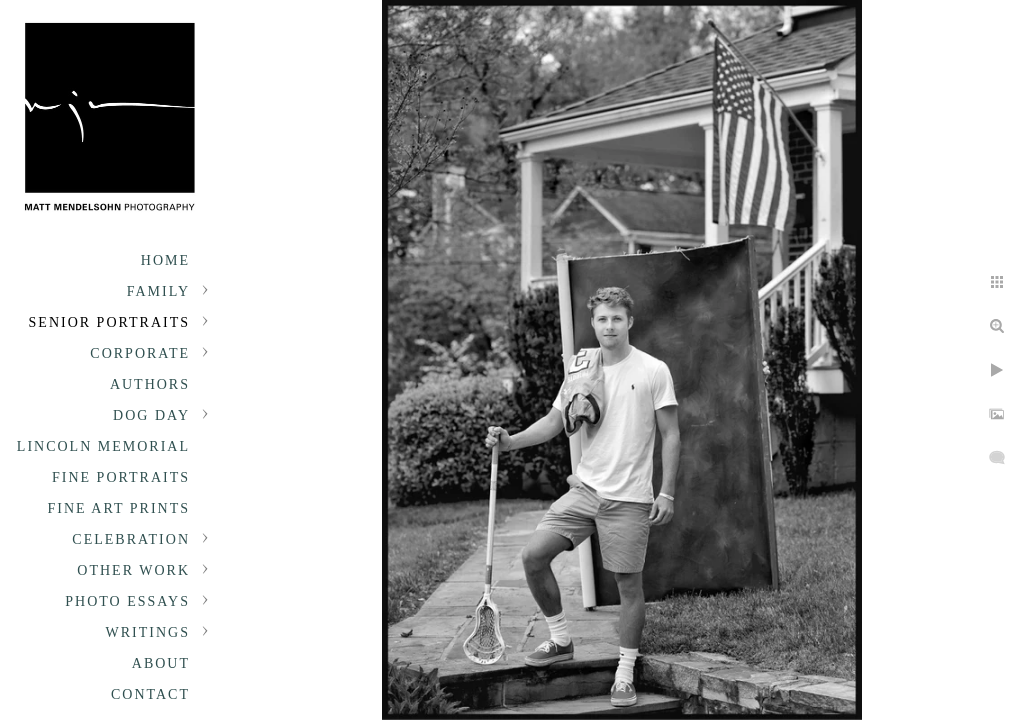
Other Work (133, 570)
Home (165, 260)
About (161, 663)
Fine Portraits (121, 477)
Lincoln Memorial (103, 446)
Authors (150, 384)
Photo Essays (127, 601)
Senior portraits (109, 322)
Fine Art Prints (119, 508)
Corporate (140, 353)
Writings (148, 632)
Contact (150, 694)
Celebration (131, 539)
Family (158, 291)
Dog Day (151, 415)
